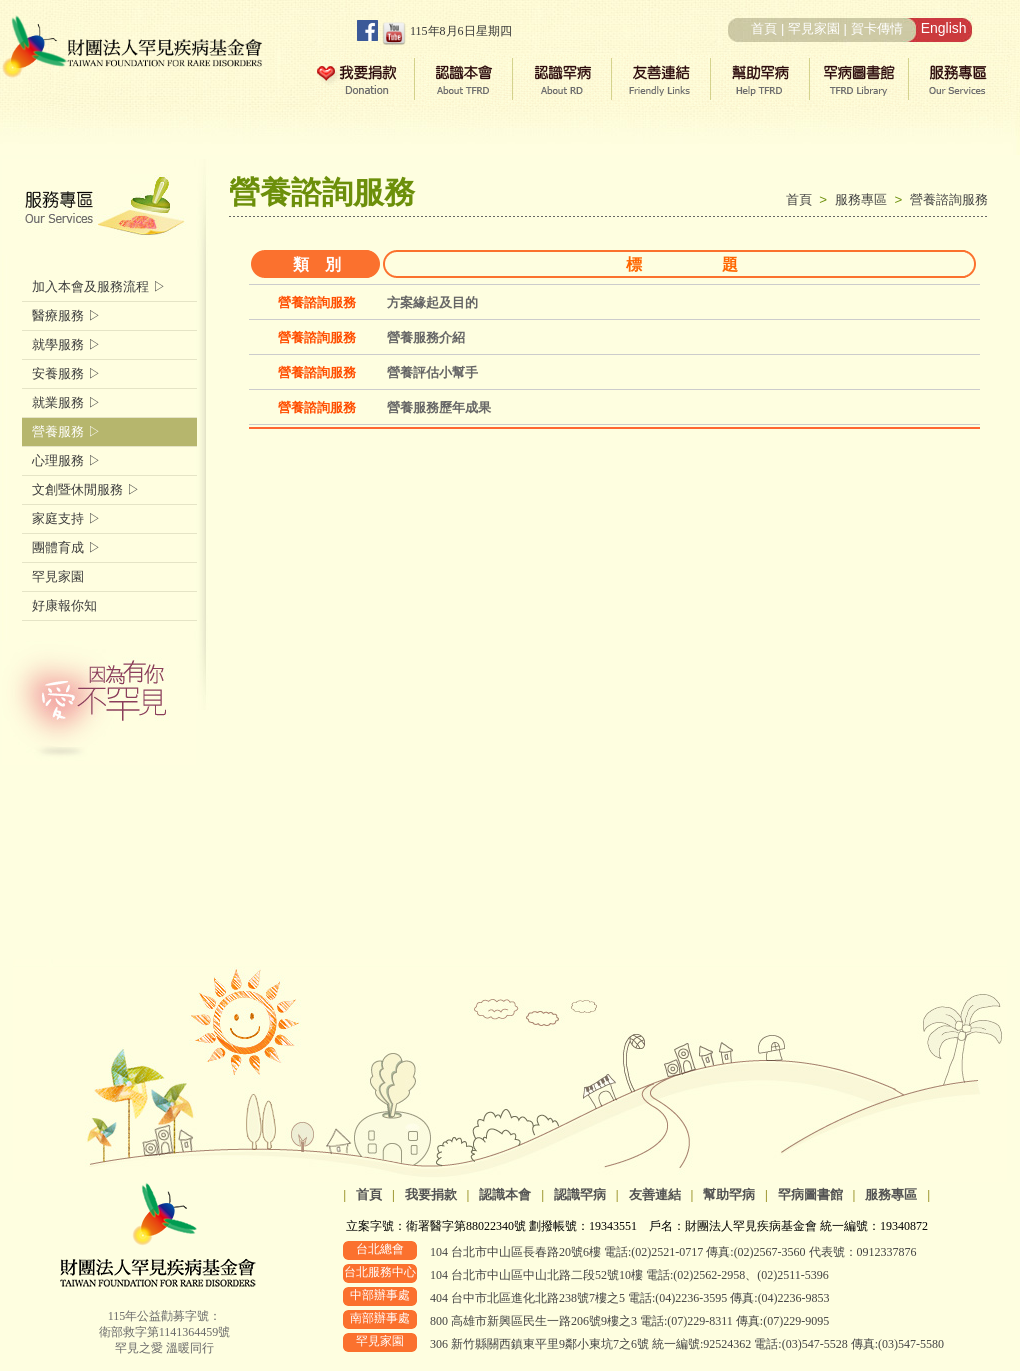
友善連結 (655, 1194)
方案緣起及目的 (432, 302)
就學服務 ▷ (66, 344)
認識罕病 (580, 1194)
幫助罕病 (729, 1194)
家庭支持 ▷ (66, 518)
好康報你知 (64, 605)
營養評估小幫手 (432, 372)
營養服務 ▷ (66, 431)
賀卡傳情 (877, 28)
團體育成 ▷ (66, 547)
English (944, 28)
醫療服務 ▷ (66, 315)
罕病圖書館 (810, 1194)
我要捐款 (431, 1194)
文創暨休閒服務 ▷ (86, 489)
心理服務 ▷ (66, 460)
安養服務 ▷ (66, 373)
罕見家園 (814, 28)
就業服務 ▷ (66, 402)
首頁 (764, 28)
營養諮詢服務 (949, 199)
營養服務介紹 (426, 337)
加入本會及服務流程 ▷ (99, 286)
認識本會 (505, 1194)
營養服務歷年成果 (439, 407)
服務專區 (865, 199)
